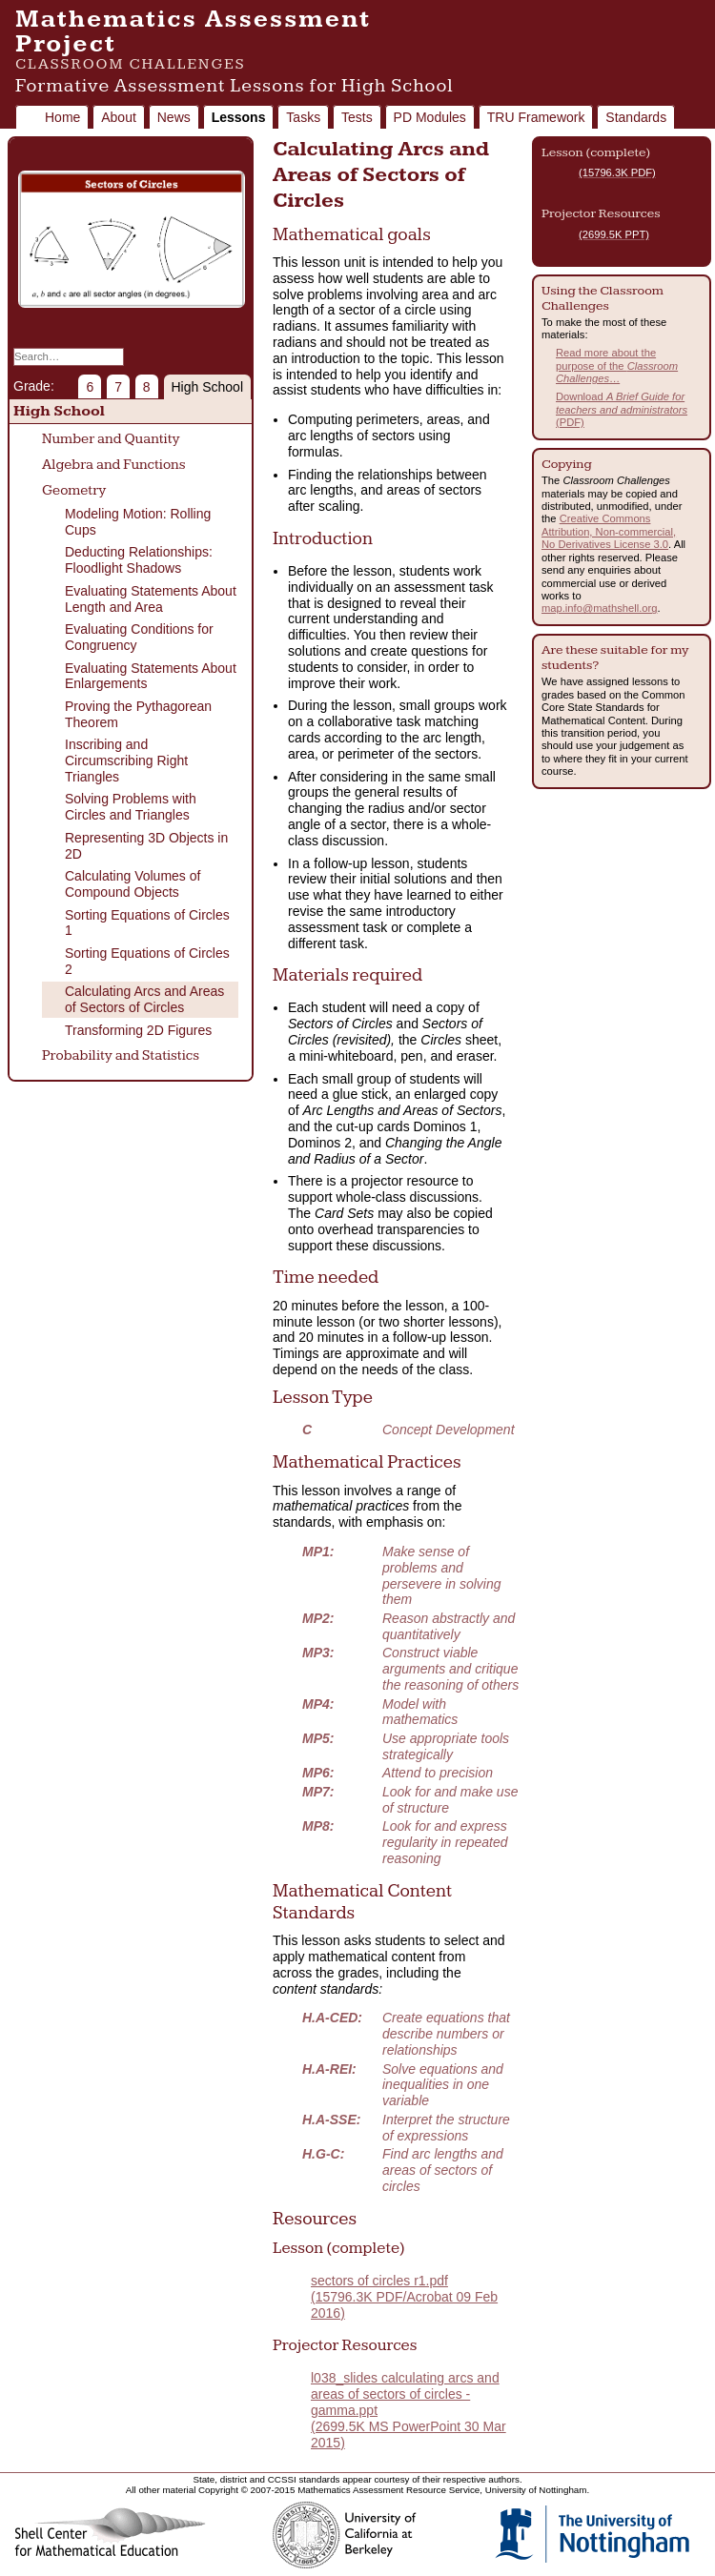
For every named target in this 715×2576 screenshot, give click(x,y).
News (174, 117)
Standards (635, 117)
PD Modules (430, 117)
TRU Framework (536, 117)
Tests (357, 117)
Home (62, 117)
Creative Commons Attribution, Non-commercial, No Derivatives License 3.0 (608, 531)
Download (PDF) (621, 409)
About (118, 117)
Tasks (303, 117)
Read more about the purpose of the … (617, 365)
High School (208, 387)
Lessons (239, 117)
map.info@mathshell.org (599, 608)
